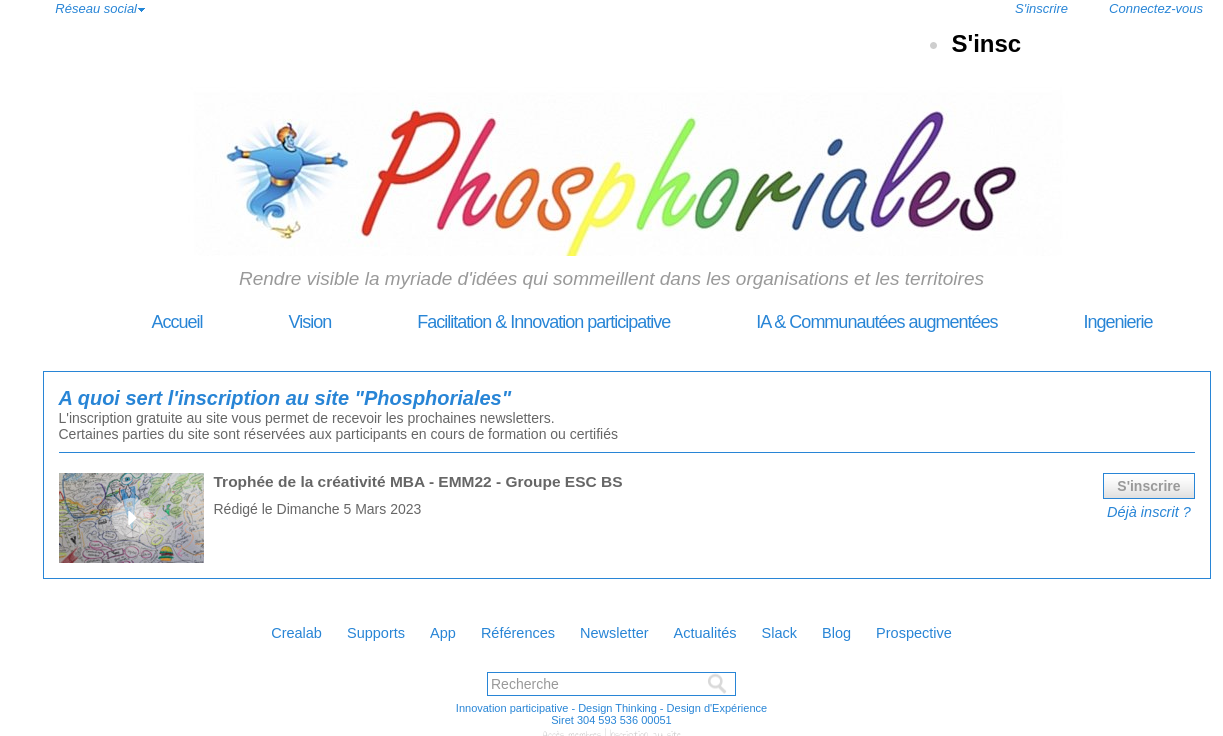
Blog (882, 626)
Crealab (239, 626)
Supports (333, 626)
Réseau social (96, 8)
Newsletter (617, 626)
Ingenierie (1077, 322)
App (414, 626)
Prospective (973, 626)
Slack (813, 626)
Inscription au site (641, 728)
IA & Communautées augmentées (837, 322)
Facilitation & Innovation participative (504, 322)
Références (504, 626)
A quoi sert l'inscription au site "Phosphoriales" (240, 395)
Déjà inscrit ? (1151, 506)
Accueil (138, 322)
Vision (270, 322)
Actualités (724, 626)
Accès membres (575, 728)
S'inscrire (1041, 8)
